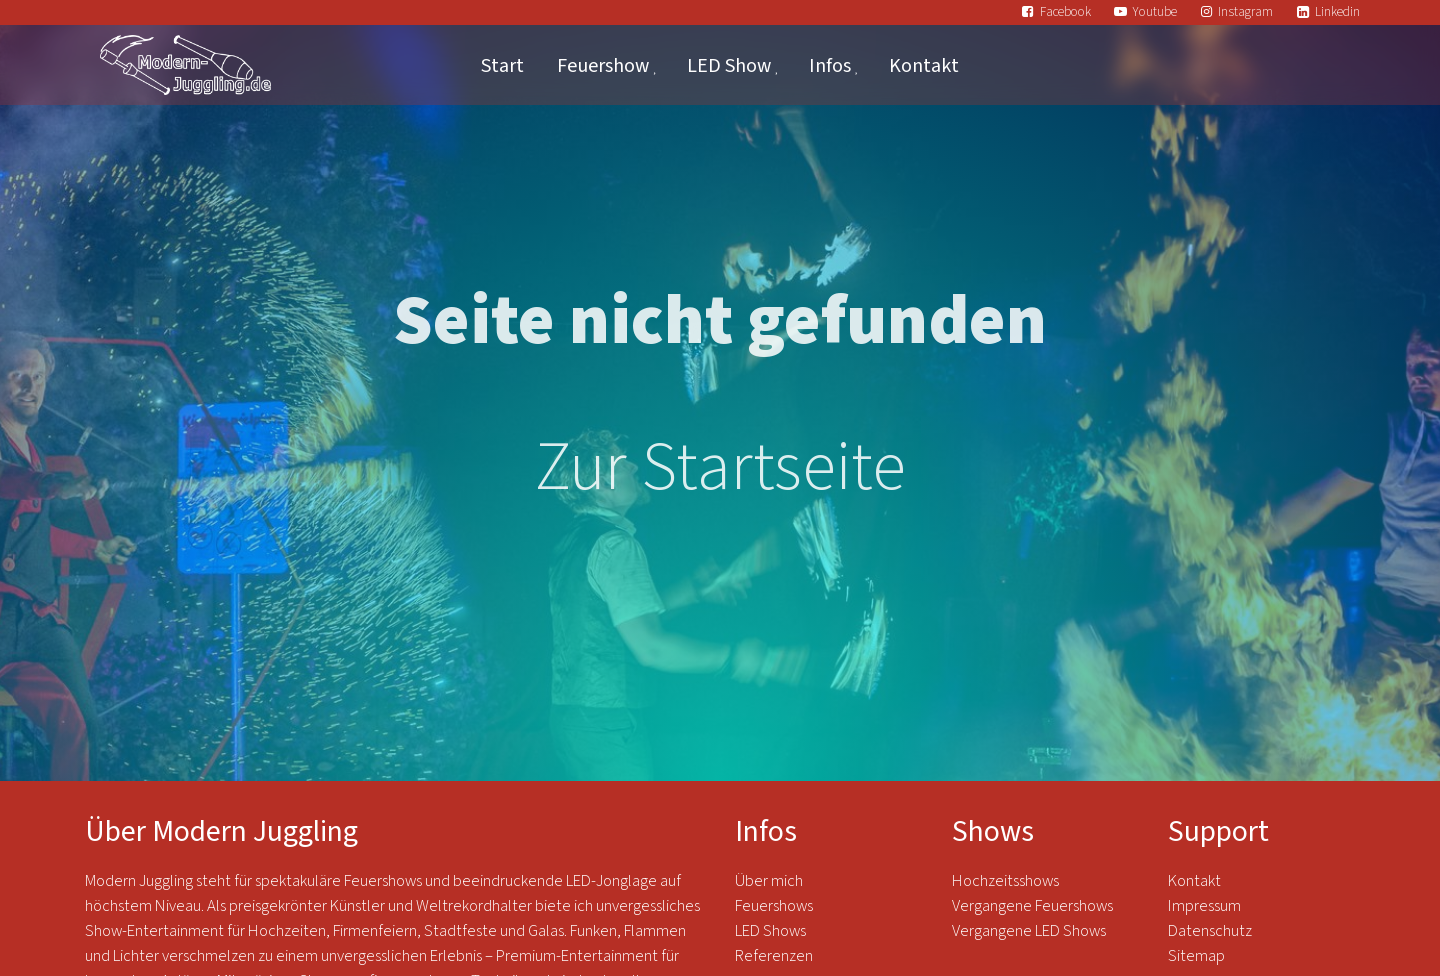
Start (502, 65)
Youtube (1155, 11)
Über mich (769, 881)
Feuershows (774, 906)
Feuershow (603, 65)
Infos (830, 65)
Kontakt (924, 65)
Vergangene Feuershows (1032, 906)
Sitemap (1196, 956)
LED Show (729, 65)
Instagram (1245, 11)
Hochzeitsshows (1005, 881)
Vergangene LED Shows (1029, 931)
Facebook (1065, 11)
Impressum (1204, 906)
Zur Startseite (720, 467)
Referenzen (774, 956)
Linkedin (1337, 11)
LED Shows (770, 931)
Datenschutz (1211, 931)
